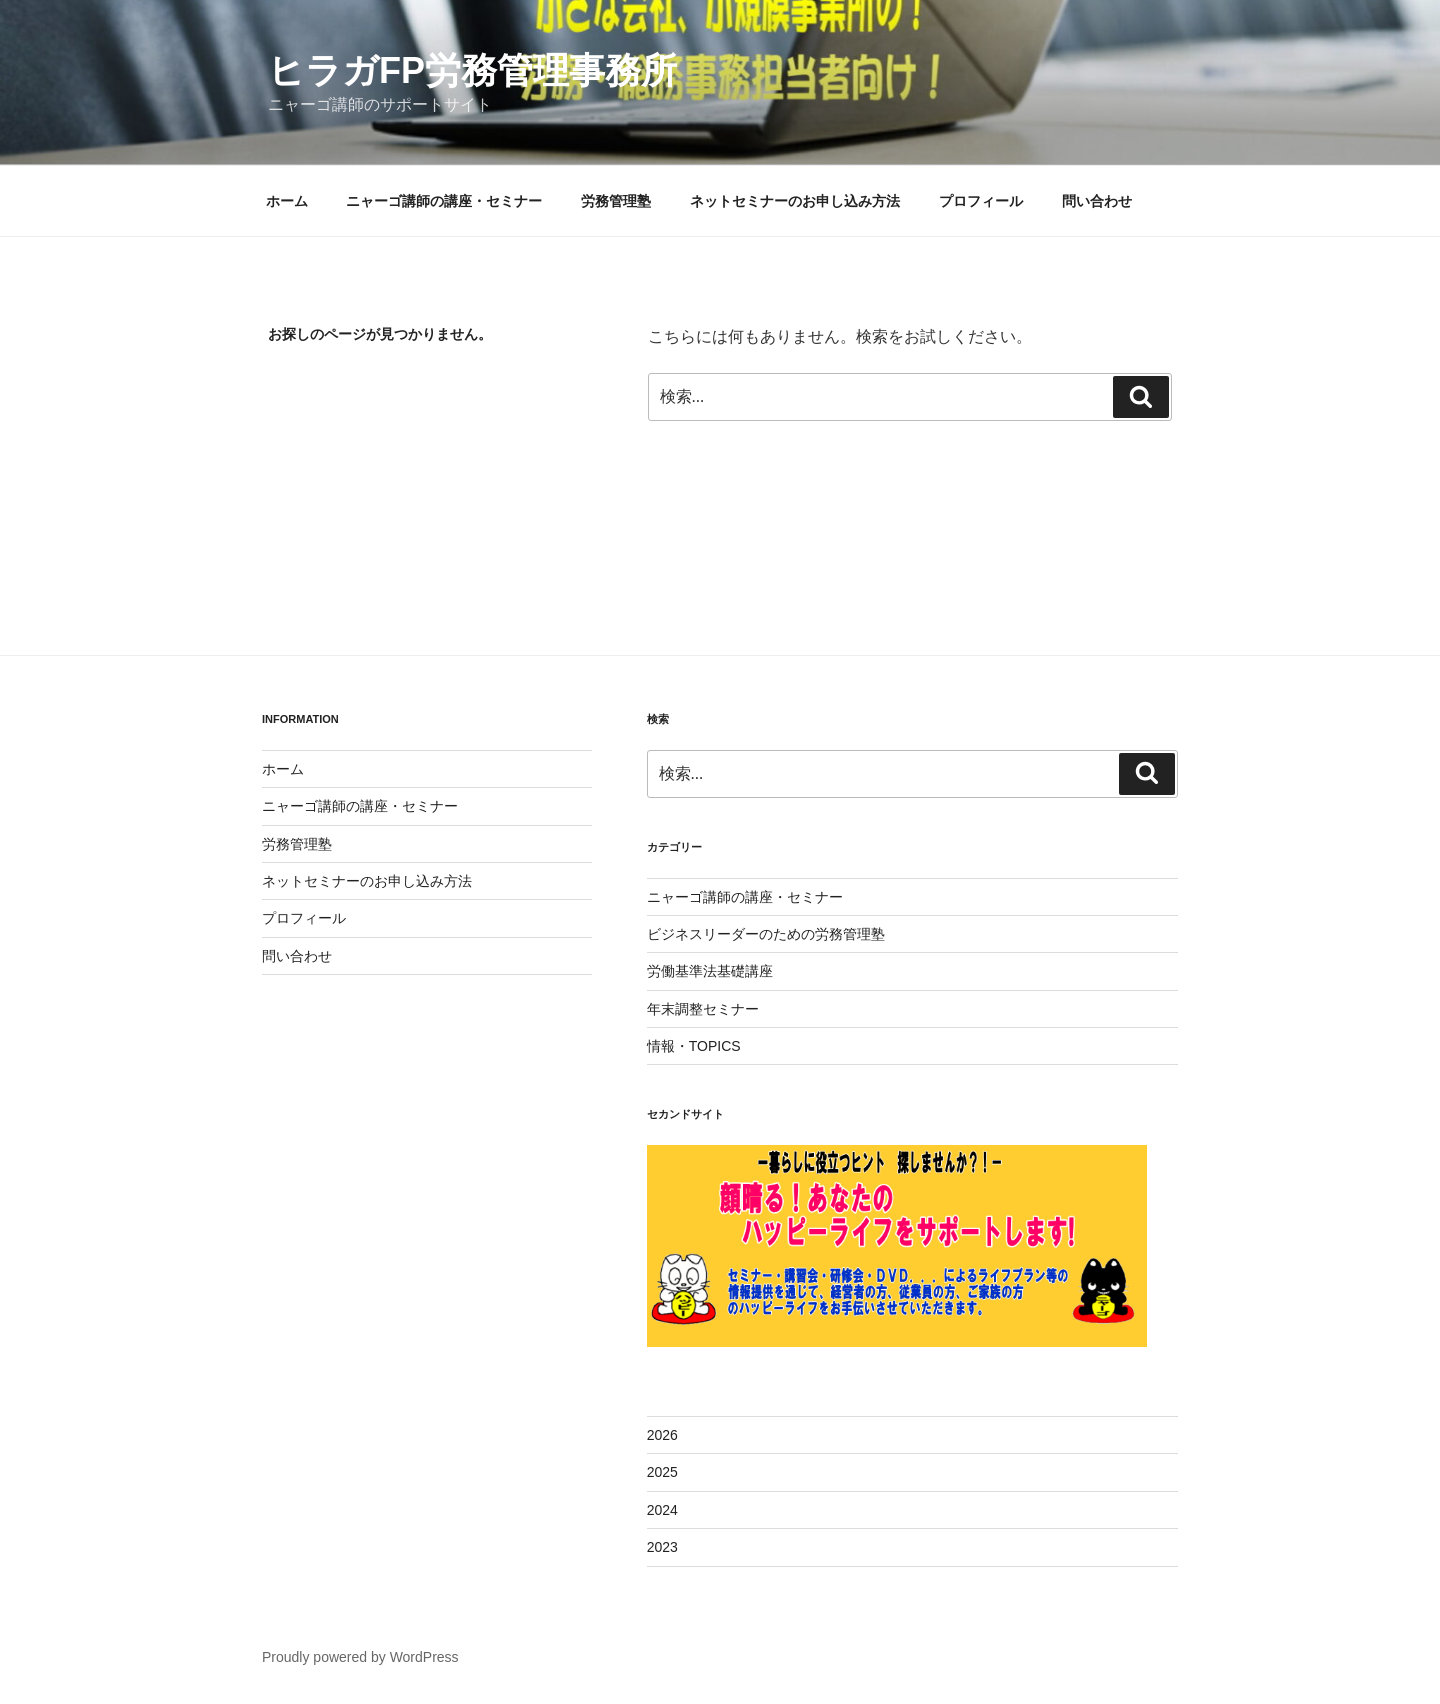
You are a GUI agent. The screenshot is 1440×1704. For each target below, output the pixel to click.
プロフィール (981, 201)
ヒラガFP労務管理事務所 (472, 70)
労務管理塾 (616, 201)
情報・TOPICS (694, 1046)
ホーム (287, 201)
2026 (662, 1435)
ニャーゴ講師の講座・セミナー (444, 201)
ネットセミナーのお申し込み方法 (795, 201)
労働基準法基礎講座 (710, 971)
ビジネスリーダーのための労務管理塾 (766, 934)
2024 (662, 1510)
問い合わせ (1097, 201)
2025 (662, 1472)
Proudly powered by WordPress (360, 1657)
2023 (662, 1547)
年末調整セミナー (703, 1009)
